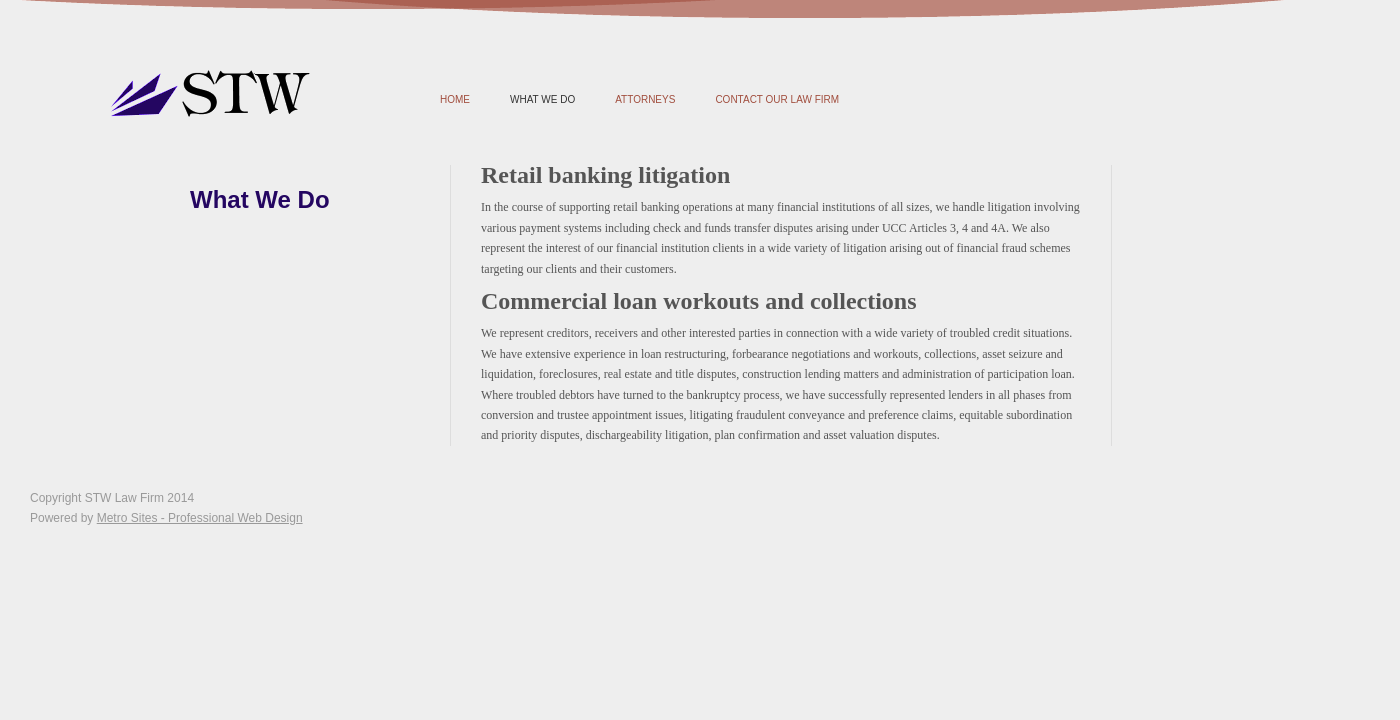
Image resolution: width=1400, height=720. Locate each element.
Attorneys (645, 99)
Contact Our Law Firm (777, 99)
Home (455, 99)
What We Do (542, 99)
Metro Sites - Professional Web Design (200, 518)
